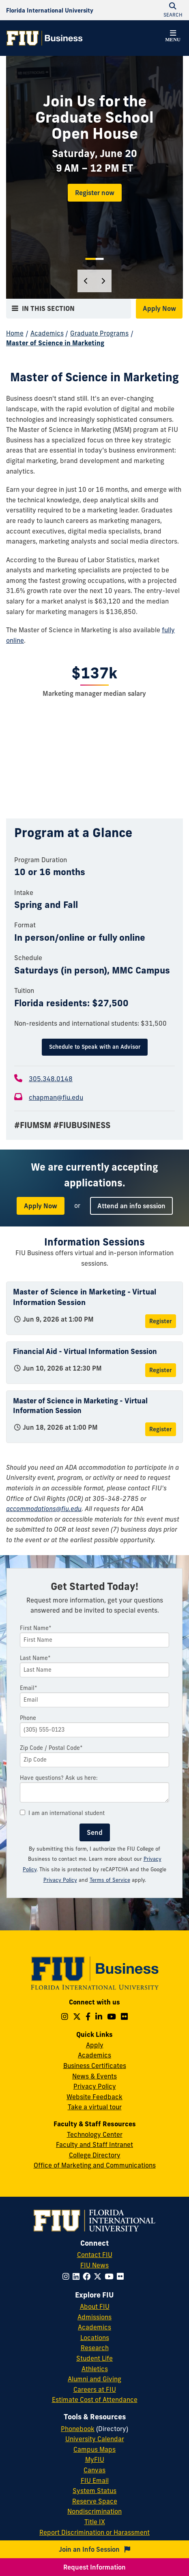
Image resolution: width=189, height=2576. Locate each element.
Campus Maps (94, 2449)
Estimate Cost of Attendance (94, 2399)
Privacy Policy (94, 2086)
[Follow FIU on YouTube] (111, 2276)
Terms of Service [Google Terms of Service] (110, 1880)
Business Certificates (94, 2066)
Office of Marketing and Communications (95, 2165)
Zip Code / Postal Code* (51, 1747)
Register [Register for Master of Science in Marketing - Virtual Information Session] (160, 1321)
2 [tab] (100, 259)
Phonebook (77, 2429)
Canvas (94, 2470)
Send (95, 1832)
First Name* (36, 1628)
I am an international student (62, 1813)
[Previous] (85, 281)
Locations (94, 2338)
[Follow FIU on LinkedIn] (78, 2276)
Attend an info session (131, 1206)
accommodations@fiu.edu (44, 1509)
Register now (94, 193)
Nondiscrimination (94, 2511)
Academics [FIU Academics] (94, 2327)
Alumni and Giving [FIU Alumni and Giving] (94, 2379)
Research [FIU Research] (95, 2348)
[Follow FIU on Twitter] (99, 2276)
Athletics (95, 2369)
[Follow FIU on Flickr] (122, 2276)
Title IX (94, 2522)
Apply (94, 2045)
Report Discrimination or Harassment (94, 2532)
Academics (47, 333)
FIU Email (95, 2480)
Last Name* (35, 1658)
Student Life (94, 2358)
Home (15, 333)
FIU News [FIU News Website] (94, 2265)
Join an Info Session (94, 2549)
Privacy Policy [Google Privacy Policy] (60, 1880)
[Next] (103, 281)
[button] (173, 37)
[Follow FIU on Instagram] (67, 2276)
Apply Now (159, 308)
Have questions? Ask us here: (59, 1777)
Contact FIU (94, 2255)
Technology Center (94, 2134)
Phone (28, 1718)
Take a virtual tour (95, 2107)
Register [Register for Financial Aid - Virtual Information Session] (160, 1370)
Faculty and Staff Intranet (94, 2144)
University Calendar (94, 2439)
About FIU (95, 2306)
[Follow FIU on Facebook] (88, 2276)
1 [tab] (91, 259)
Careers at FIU (94, 2389)
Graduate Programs (99, 333)
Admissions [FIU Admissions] (94, 2317)
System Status (94, 2491)
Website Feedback (94, 2097)
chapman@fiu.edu (56, 1097)
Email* (28, 1688)
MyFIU (94, 2459)
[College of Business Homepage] (44, 38)
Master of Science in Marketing (55, 343)
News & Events (94, 2076)
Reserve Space (94, 2501)
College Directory (94, 2155)
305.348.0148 (51, 1079)
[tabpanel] (94, 177)
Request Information (94, 2567)
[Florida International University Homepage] (49, 10)
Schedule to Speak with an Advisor (94, 1046)
